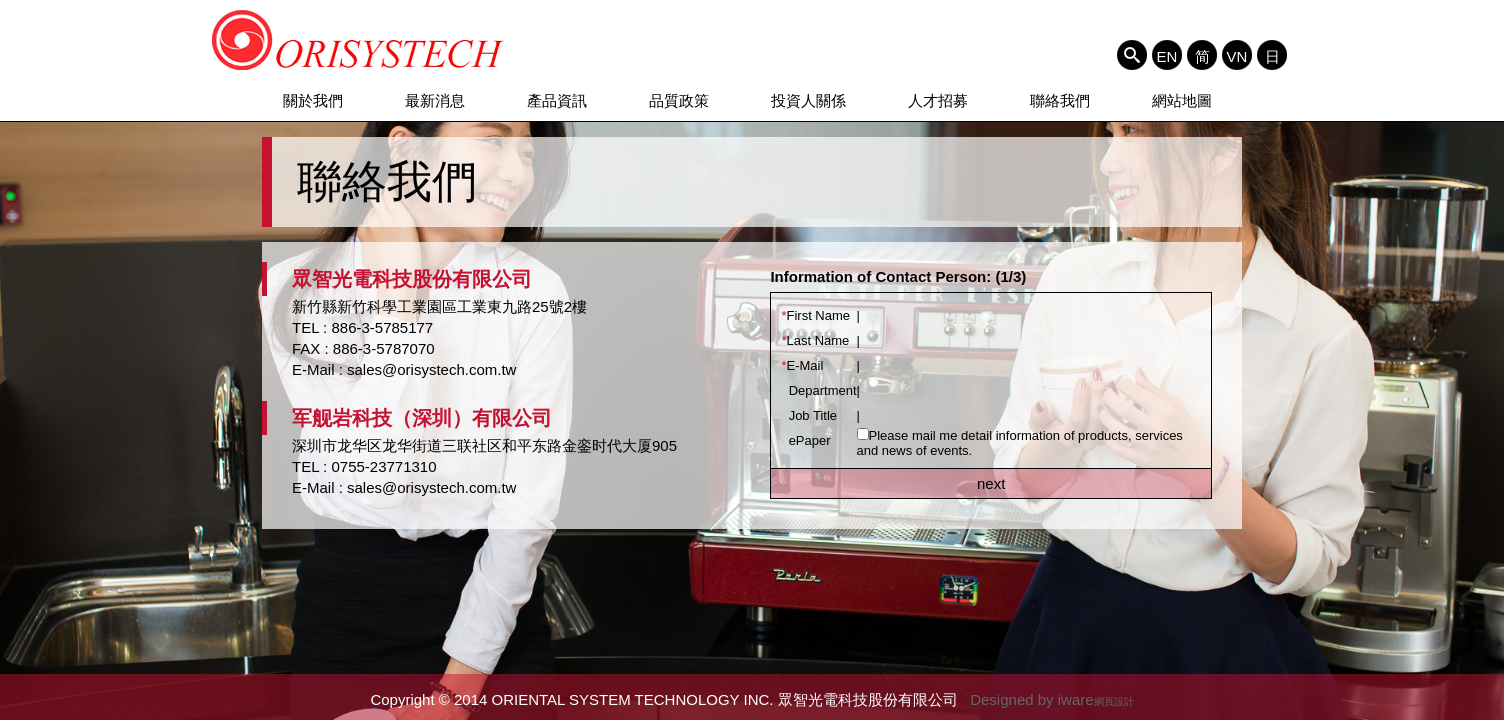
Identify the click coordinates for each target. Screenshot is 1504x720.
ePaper (805, 440)
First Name (815, 315)
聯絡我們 (1060, 100)
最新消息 (435, 100)
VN (1237, 56)
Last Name (815, 340)
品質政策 (679, 100)
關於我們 (313, 100)
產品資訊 (557, 100)
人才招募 (938, 100)
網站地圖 (1182, 100)
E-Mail (802, 365)
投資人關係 (808, 100)
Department (818, 390)
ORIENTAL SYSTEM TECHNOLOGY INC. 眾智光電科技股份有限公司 (358, 40)
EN (1167, 56)
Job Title (809, 415)
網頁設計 (1114, 701)
